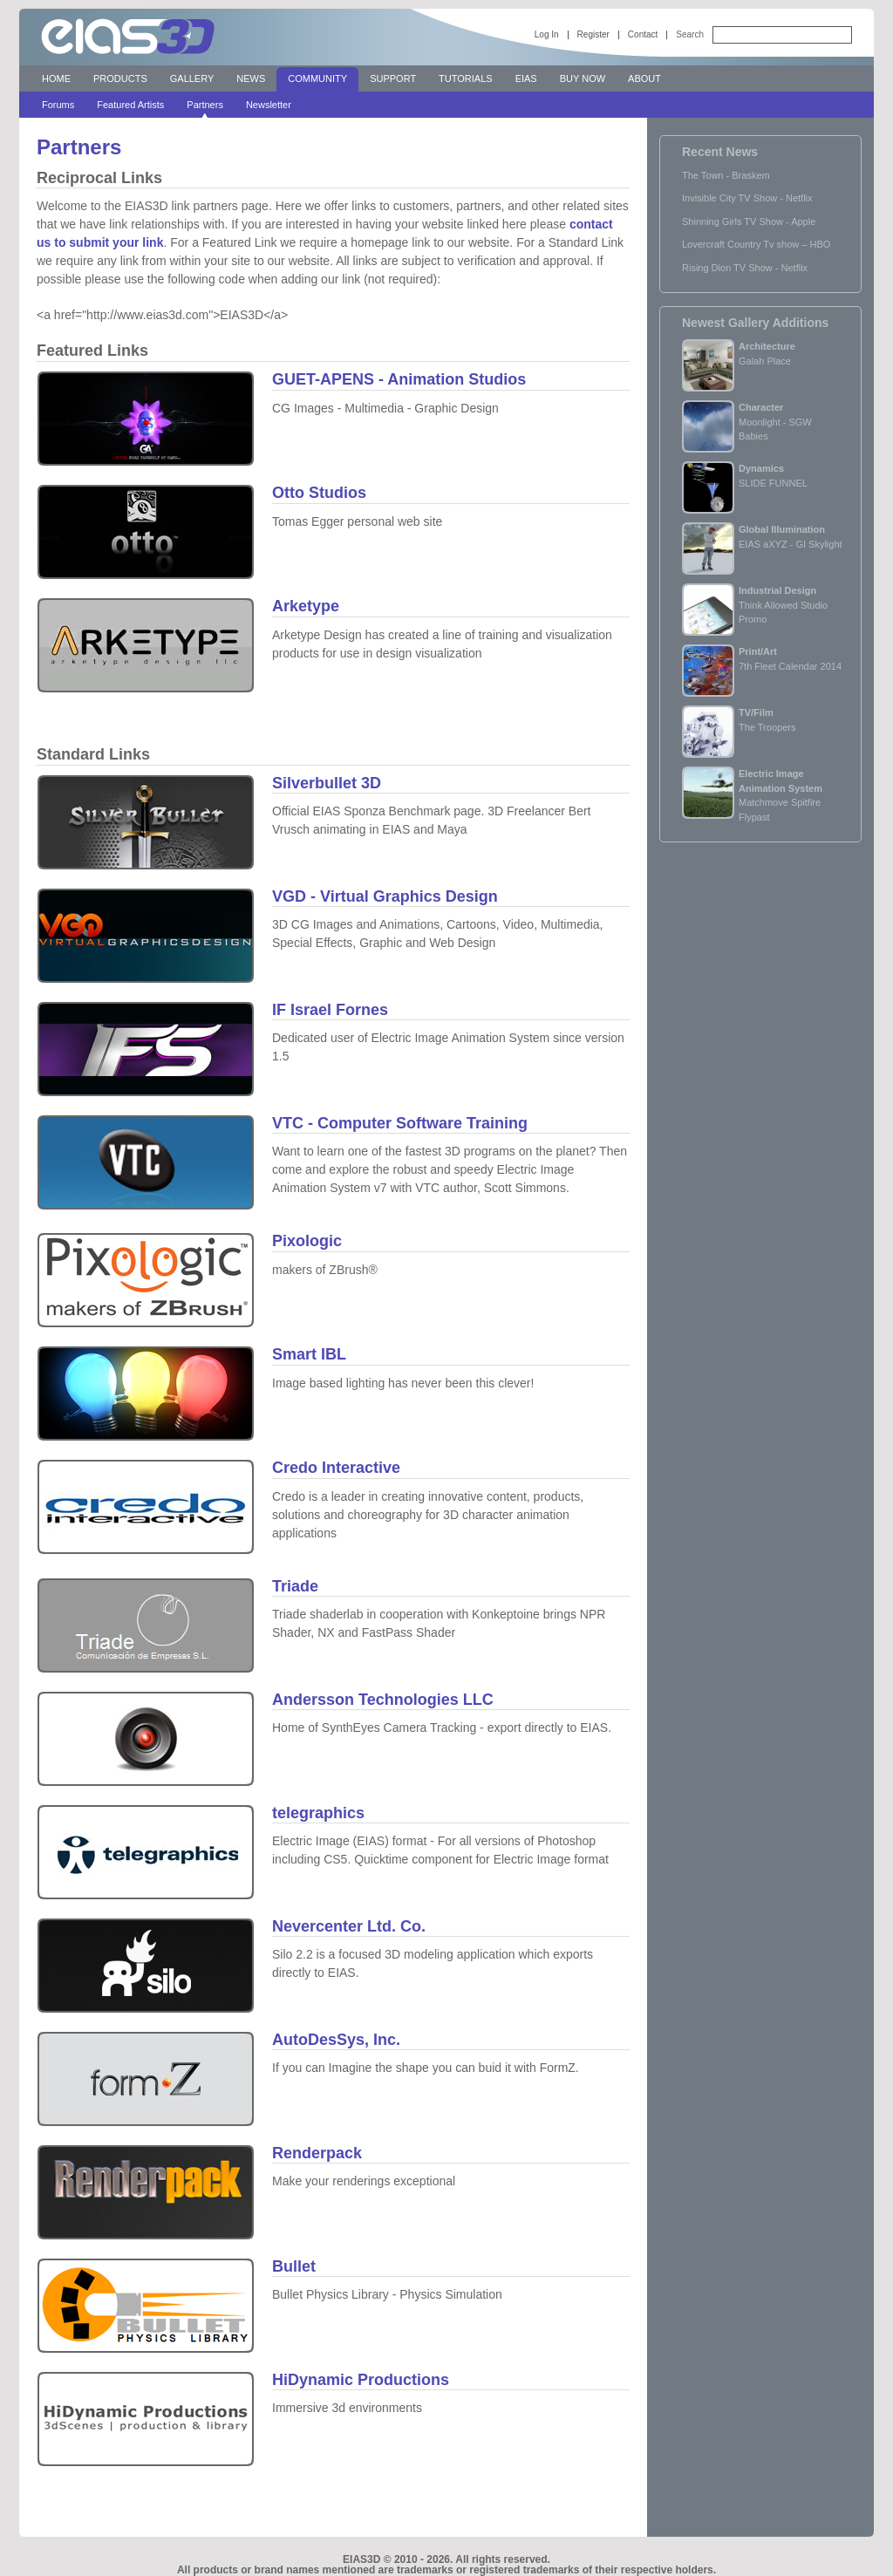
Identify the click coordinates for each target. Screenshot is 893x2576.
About (644, 78)
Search (690, 35)
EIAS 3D (128, 36)
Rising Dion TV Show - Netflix (745, 267)
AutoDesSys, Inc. (336, 2039)
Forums (58, 104)
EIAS (526, 78)
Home (56, 78)
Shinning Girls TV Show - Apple (748, 221)
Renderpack (317, 2153)
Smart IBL (309, 1354)
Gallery (192, 78)
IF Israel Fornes (330, 1010)
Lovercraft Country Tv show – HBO (756, 244)
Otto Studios (319, 492)
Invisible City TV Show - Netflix (747, 198)
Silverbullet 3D (326, 783)
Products (120, 78)
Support (393, 78)
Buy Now (582, 78)
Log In (547, 35)
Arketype (305, 606)
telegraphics (318, 1813)
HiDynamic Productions (360, 2380)
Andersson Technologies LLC (383, 1699)
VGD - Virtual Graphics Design (385, 896)
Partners (205, 104)
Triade (295, 1586)
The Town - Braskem (726, 175)
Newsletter (268, 104)
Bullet (294, 2266)
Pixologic (307, 1241)
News (250, 78)
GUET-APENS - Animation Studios (399, 379)
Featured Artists (130, 104)
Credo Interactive (336, 1467)
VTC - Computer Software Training (400, 1123)
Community (317, 78)
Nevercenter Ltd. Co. (349, 1926)
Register (593, 35)
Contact (643, 35)
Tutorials (466, 78)
